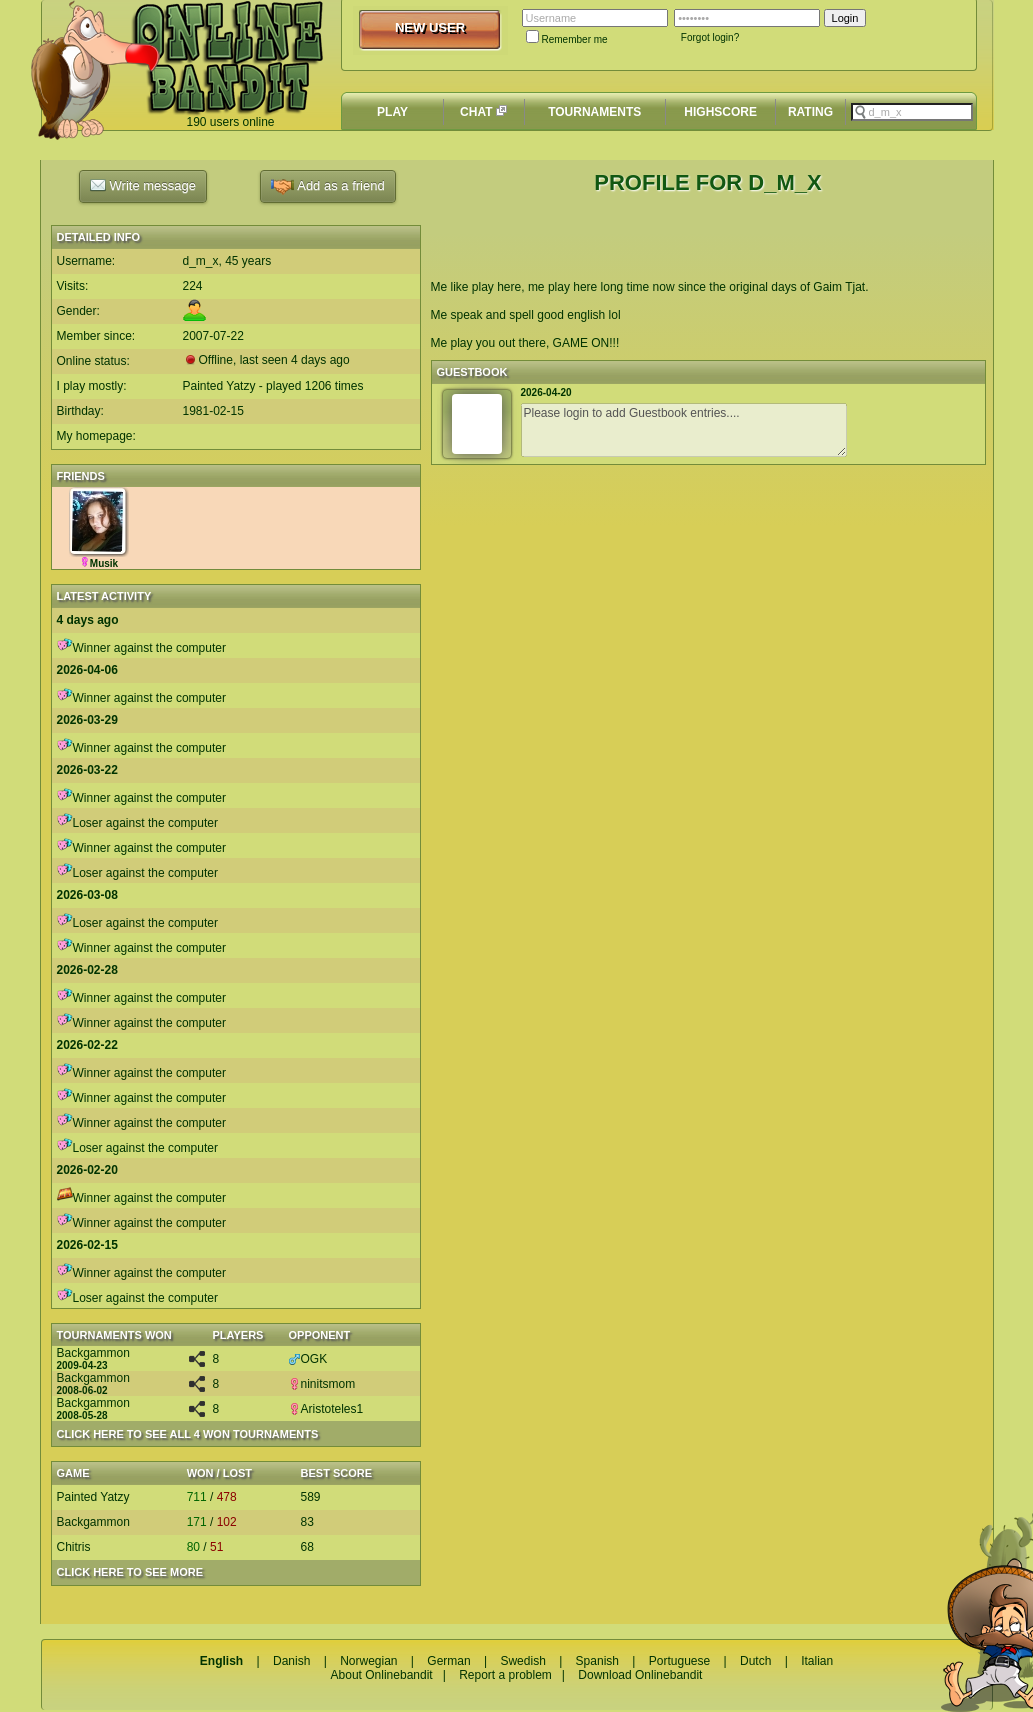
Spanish (597, 1661)
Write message (143, 185)
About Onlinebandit (382, 1675)
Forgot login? (710, 37)
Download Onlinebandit (640, 1675)
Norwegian (368, 1661)
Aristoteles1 (326, 1409)
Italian (817, 1661)
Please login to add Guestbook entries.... (684, 430)
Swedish (522, 1661)
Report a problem (505, 1675)
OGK (308, 1359)
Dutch (755, 1661)
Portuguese (679, 1661)
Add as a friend (327, 186)
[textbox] (912, 112)
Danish (291, 1661)
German (448, 1661)
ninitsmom (322, 1384)
